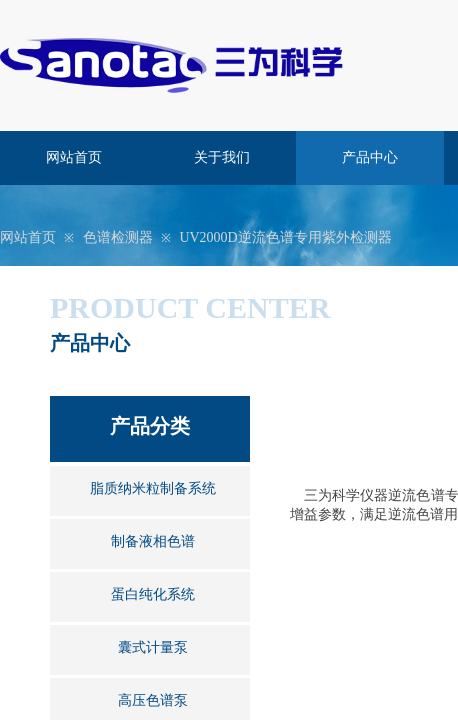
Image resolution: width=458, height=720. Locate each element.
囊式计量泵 (153, 647)
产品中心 (370, 157)
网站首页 (74, 157)
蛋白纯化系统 (153, 594)
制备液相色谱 (153, 541)
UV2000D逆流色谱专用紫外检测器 (285, 237)
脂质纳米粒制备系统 (153, 488)
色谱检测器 (118, 237)
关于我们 (222, 157)
